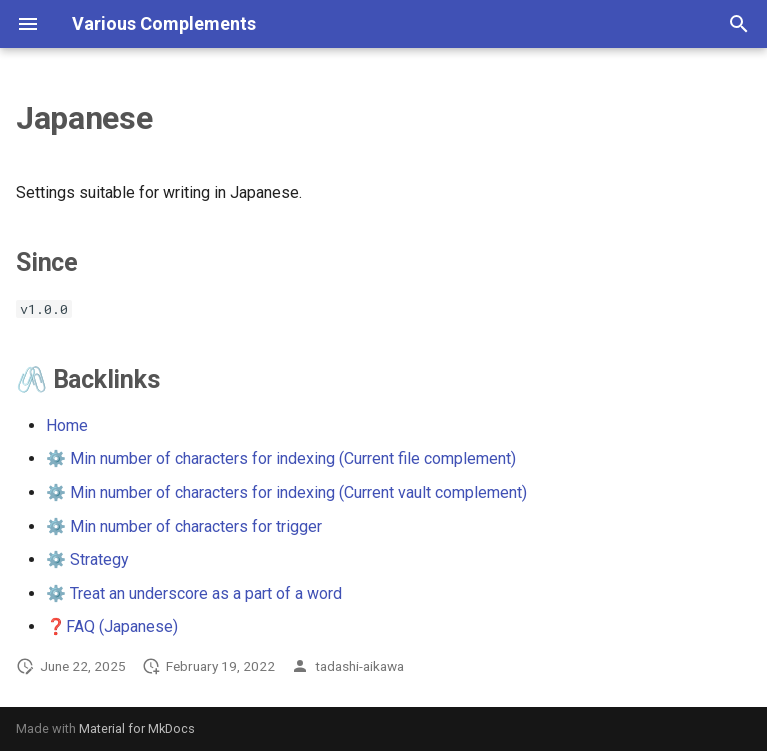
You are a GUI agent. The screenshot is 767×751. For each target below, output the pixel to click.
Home (67, 425)
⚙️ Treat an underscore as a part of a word (194, 593)
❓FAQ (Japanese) (112, 626)
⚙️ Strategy (87, 559)
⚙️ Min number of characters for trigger (184, 526)
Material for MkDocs (137, 728)
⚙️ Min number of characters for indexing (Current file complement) (281, 458)
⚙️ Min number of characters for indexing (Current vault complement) (286, 492)
